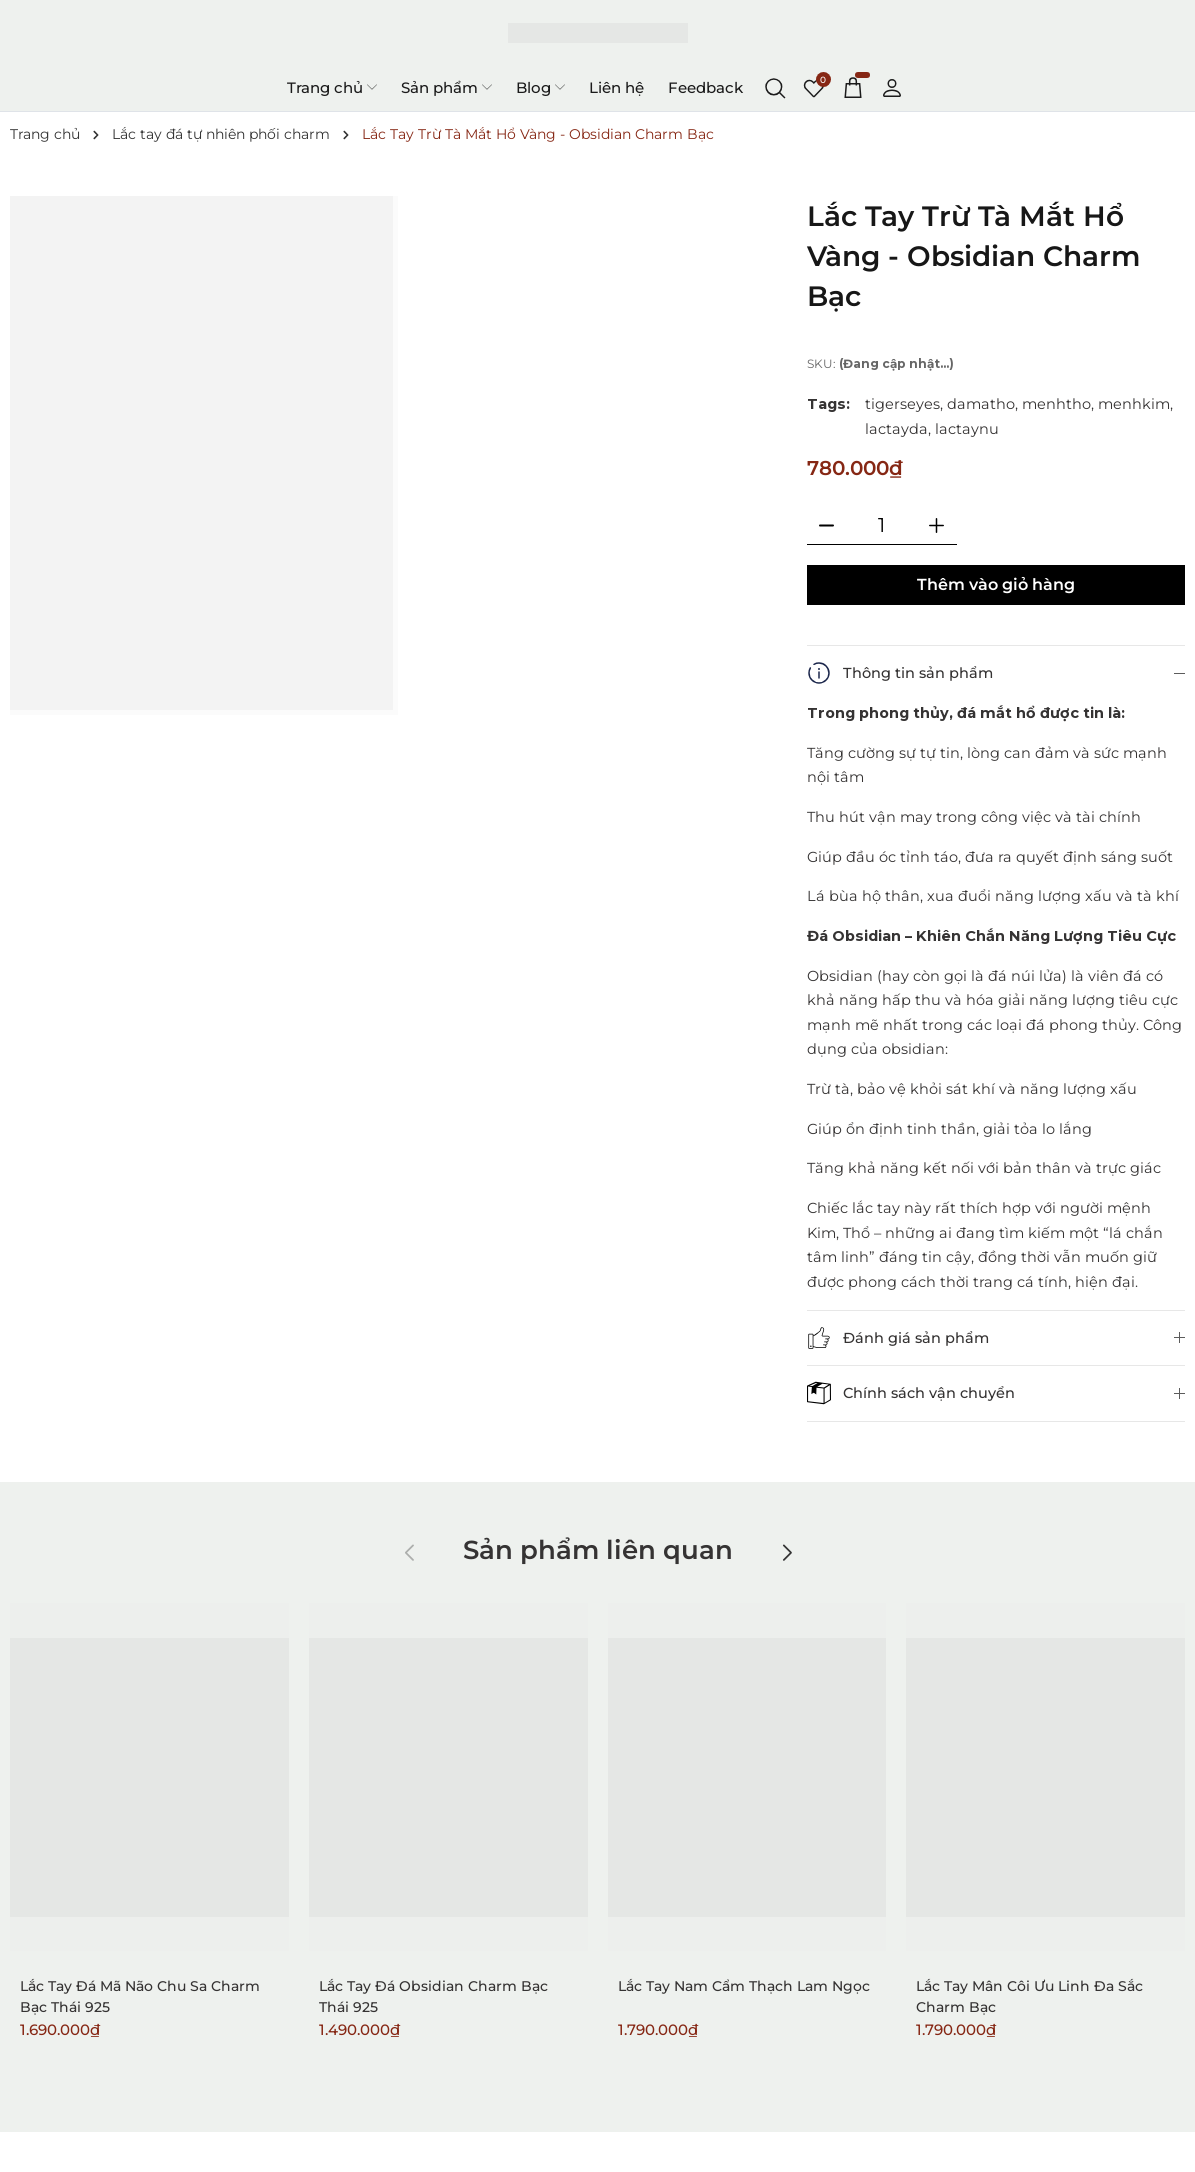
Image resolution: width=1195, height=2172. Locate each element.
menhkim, (1135, 404)
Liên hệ (616, 87)
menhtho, (1058, 404)
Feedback (705, 87)
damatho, (982, 404)
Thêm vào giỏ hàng (996, 584)
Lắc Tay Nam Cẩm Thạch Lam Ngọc (744, 1986)
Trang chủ (332, 87)
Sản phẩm (446, 87)
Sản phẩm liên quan (598, 1550)
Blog (540, 87)
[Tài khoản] (892, 87)
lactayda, (898, 429)
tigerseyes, (904, 404)
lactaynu (967, 429)
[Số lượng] (882, 525)
